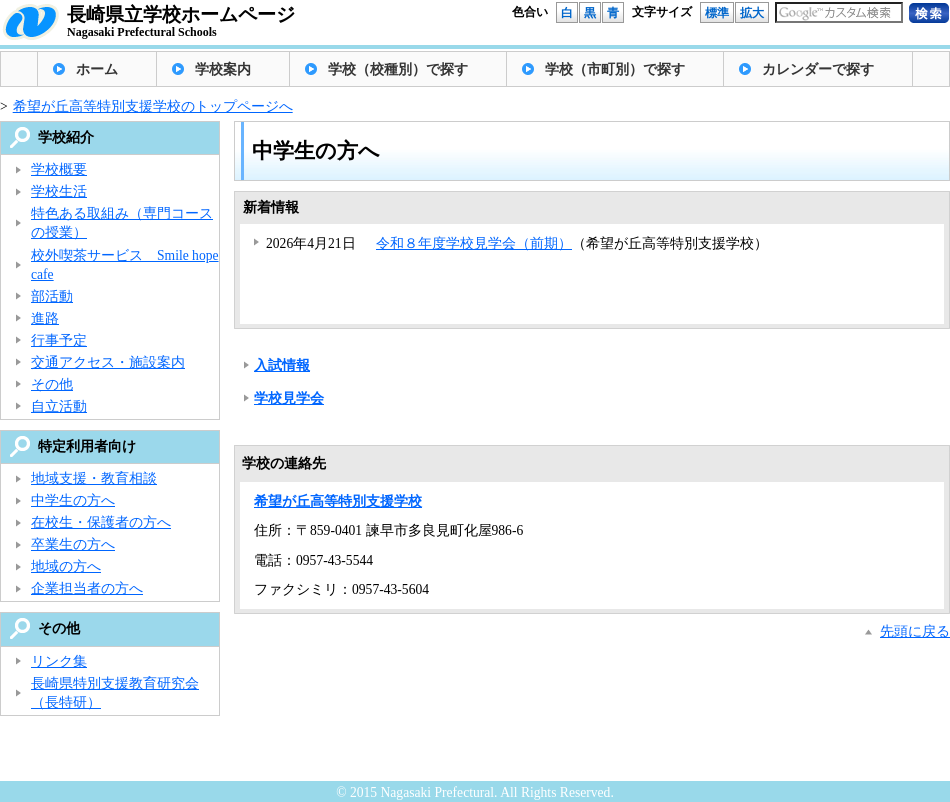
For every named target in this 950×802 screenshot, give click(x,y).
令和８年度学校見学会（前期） (474, 243)
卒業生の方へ (73, 544)
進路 (45, 318)
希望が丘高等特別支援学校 (338, 501)
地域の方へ (66, 566)
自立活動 (59, 406)
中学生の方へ (73, 500)
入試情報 (282, 365)
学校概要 (59, 169)
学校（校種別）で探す (398, 69)
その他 (52, 384)
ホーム (97, 69)
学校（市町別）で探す (615, 69)
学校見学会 (289, 398)
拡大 (752, 13)
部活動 (52, 296)
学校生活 (59, 191)
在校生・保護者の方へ (101, 522)
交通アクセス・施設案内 (108, 362)
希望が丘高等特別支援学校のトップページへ (153, 106)
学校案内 (223, 69)
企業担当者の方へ (87, 588)
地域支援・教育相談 (94, 478)
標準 (717, 13)
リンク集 (59, 661)
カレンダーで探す (818, 69)
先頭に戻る (915, 631)
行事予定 (59, 340)
